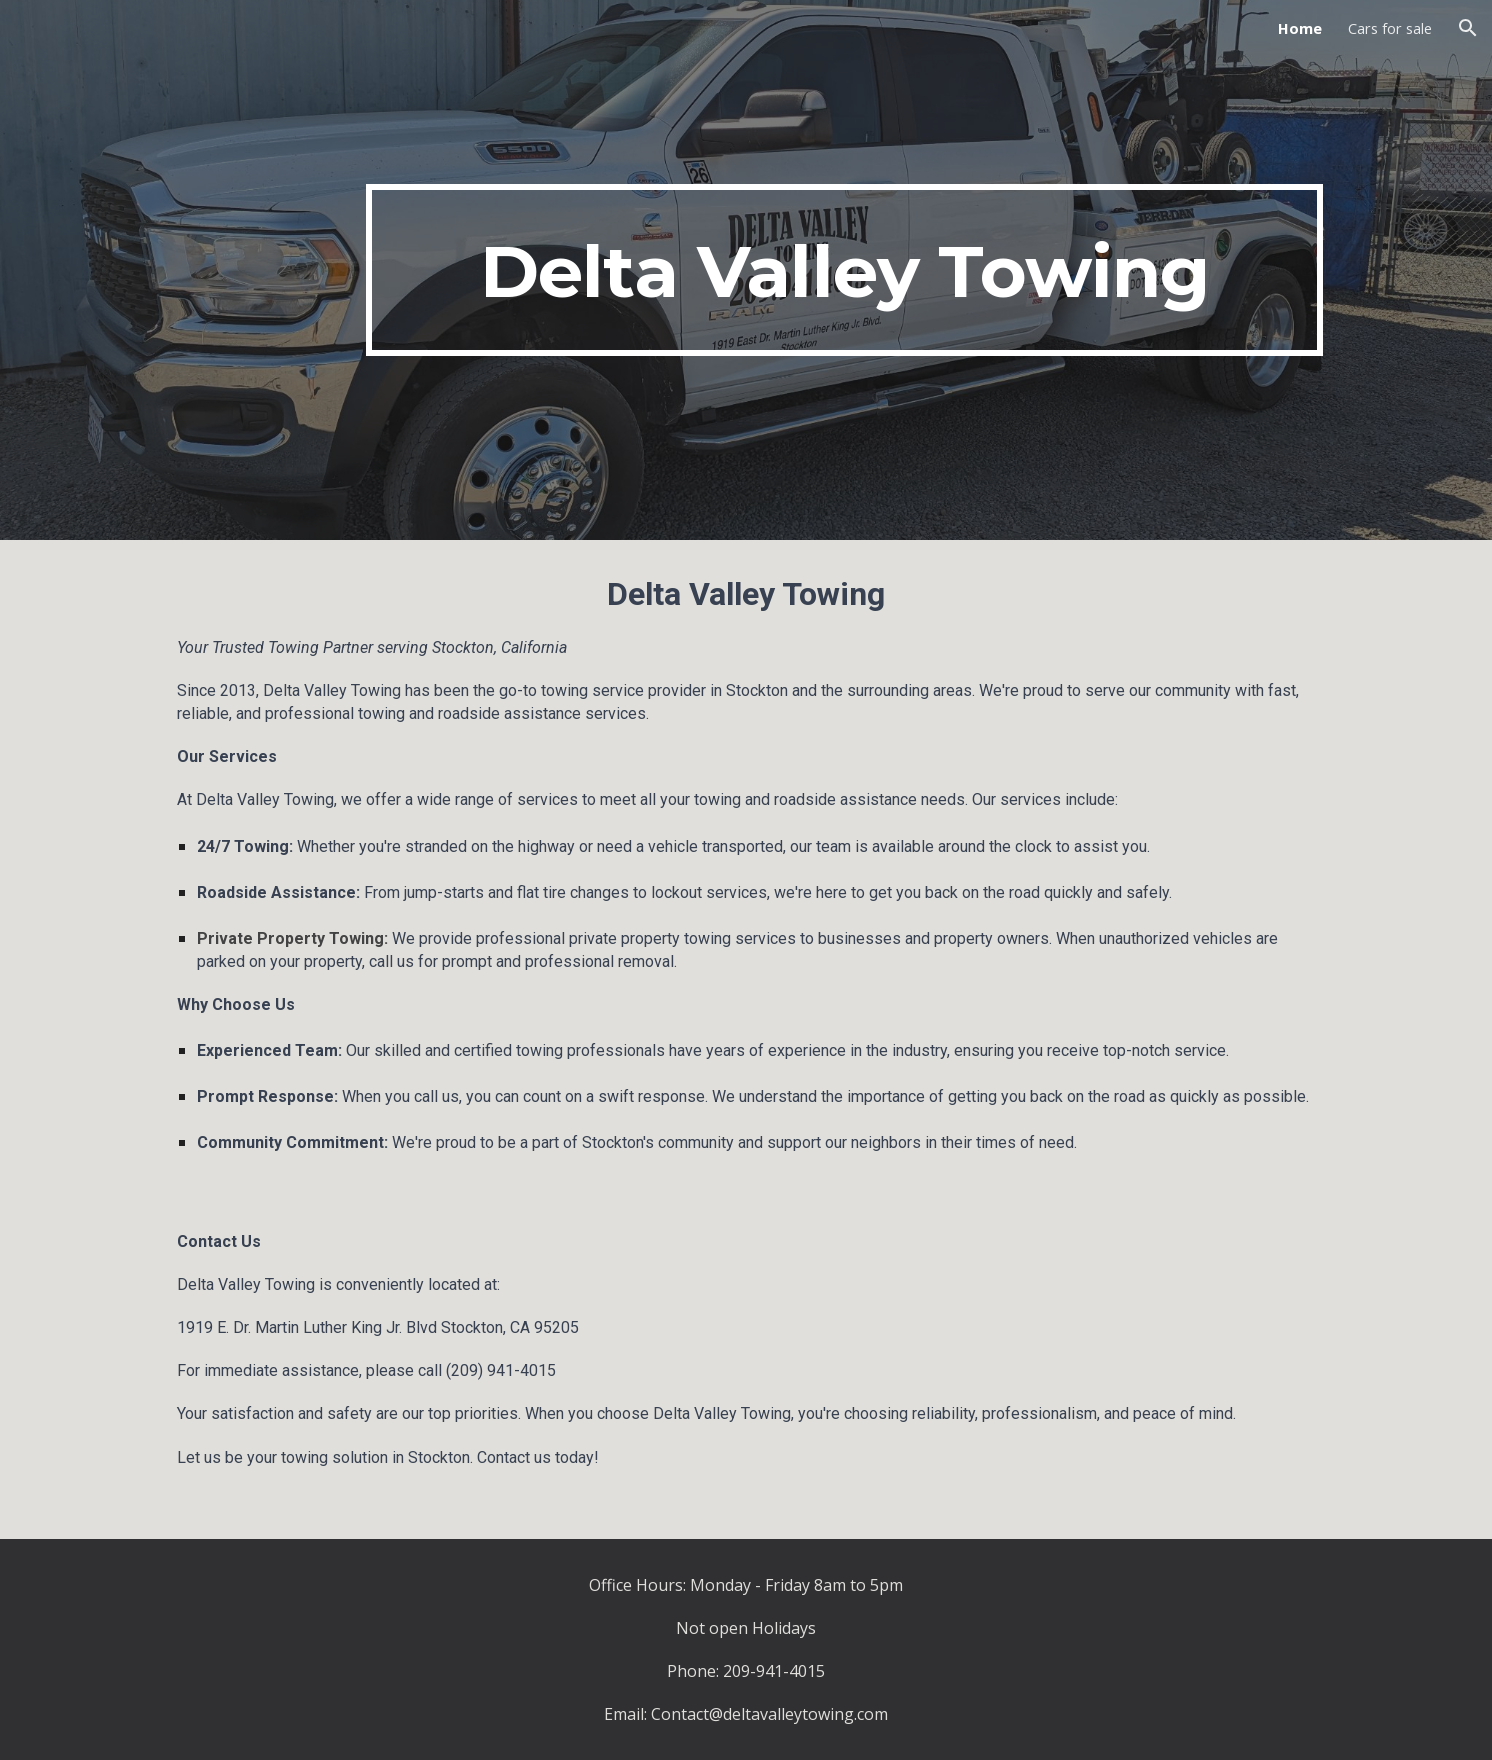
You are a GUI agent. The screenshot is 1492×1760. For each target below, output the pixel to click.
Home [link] (1300, 28)
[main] (844, 270)
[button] (1468, 28)
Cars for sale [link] (1390, 28)
